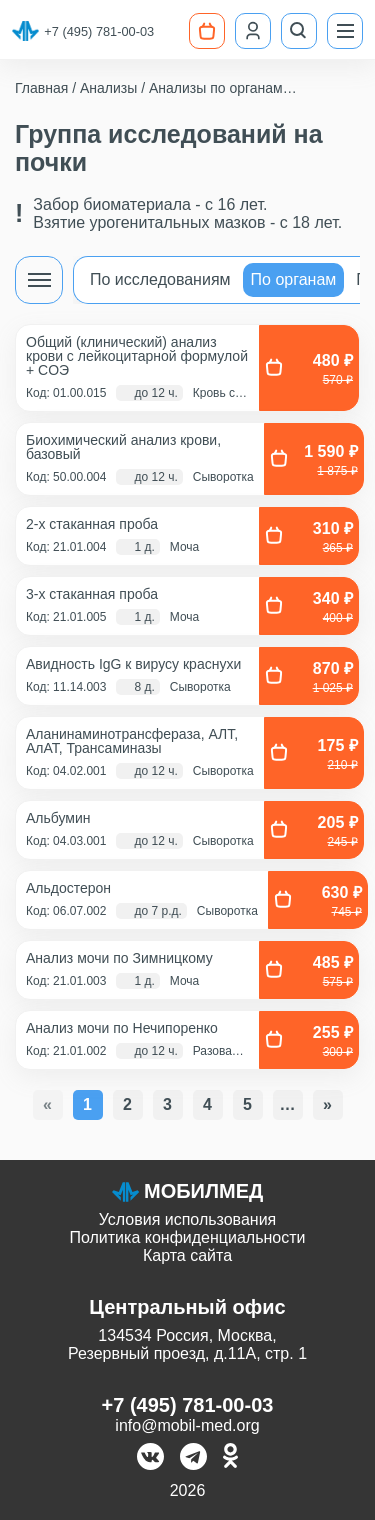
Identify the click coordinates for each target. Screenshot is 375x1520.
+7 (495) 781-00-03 (99, 31)
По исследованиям (160, 279)
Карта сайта (187, 1255)
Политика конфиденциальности (187, 1237)
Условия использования (188, 1219)
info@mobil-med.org (187, 1425)
